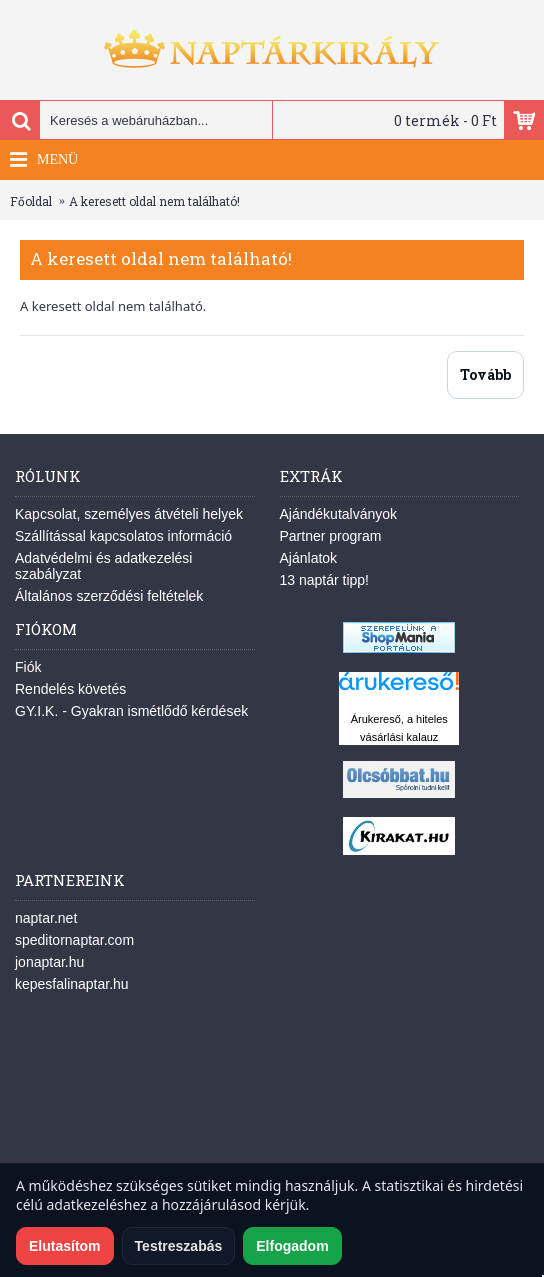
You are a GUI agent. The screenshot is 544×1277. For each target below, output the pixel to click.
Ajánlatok (309, 558)
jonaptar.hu (49, 962)
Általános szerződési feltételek (109, 596)
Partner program (331, 536)
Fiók (28, 667)
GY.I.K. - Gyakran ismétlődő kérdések (131, 711)
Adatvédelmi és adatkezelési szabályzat (103, 566)
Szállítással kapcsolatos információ (123, 536)
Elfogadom (292, 1246)
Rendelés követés (70, 689)
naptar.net (46, 918)
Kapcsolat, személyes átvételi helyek (129, 514)
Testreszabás (179, 1246)
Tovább (485, 374)
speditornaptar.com (74, 940)
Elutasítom (65, 1246)
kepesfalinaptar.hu (72, 984)
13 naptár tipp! (325, 580)
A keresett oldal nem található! (154, 201)
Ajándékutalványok (339, 514)
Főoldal (31, 201)
